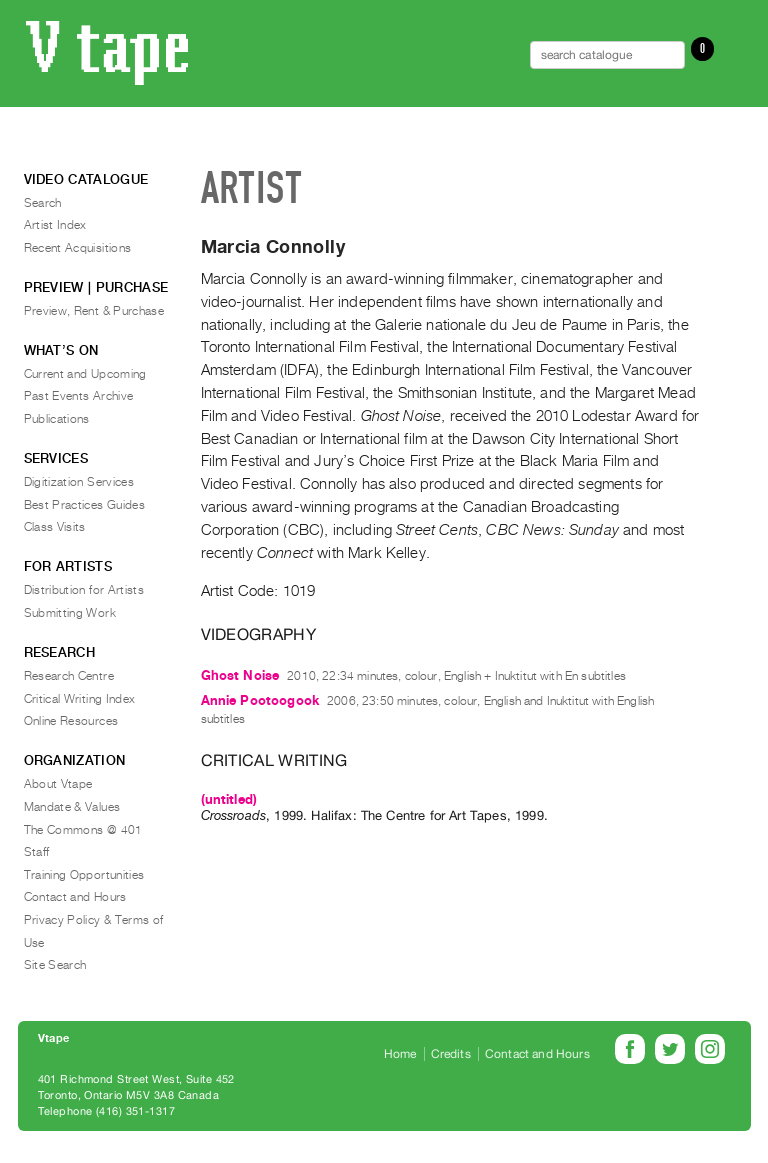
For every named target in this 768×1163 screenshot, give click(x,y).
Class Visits (55, 527)
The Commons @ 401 (83, 830)
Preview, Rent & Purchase (94, 311)
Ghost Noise (240, 675)
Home (400, 1054)
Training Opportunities (84, 875)
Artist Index (55, 225)
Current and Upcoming (85, 374)
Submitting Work (70, 613)
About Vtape (58, 784)
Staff (37, 852)
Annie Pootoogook (260, 700)
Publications (57, 419)
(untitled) (229, 799)
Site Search (55, 965)
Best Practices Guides (85, 505)
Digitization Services (79, 482)
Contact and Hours (75, 897)
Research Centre (69, 676)
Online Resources (71, 721)
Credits (451, 1054)
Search (43, 203)
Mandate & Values (72, 807)
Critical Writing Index (80, 699)
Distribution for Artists (84, 590)
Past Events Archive (79, 396)
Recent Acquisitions (78, 248)
